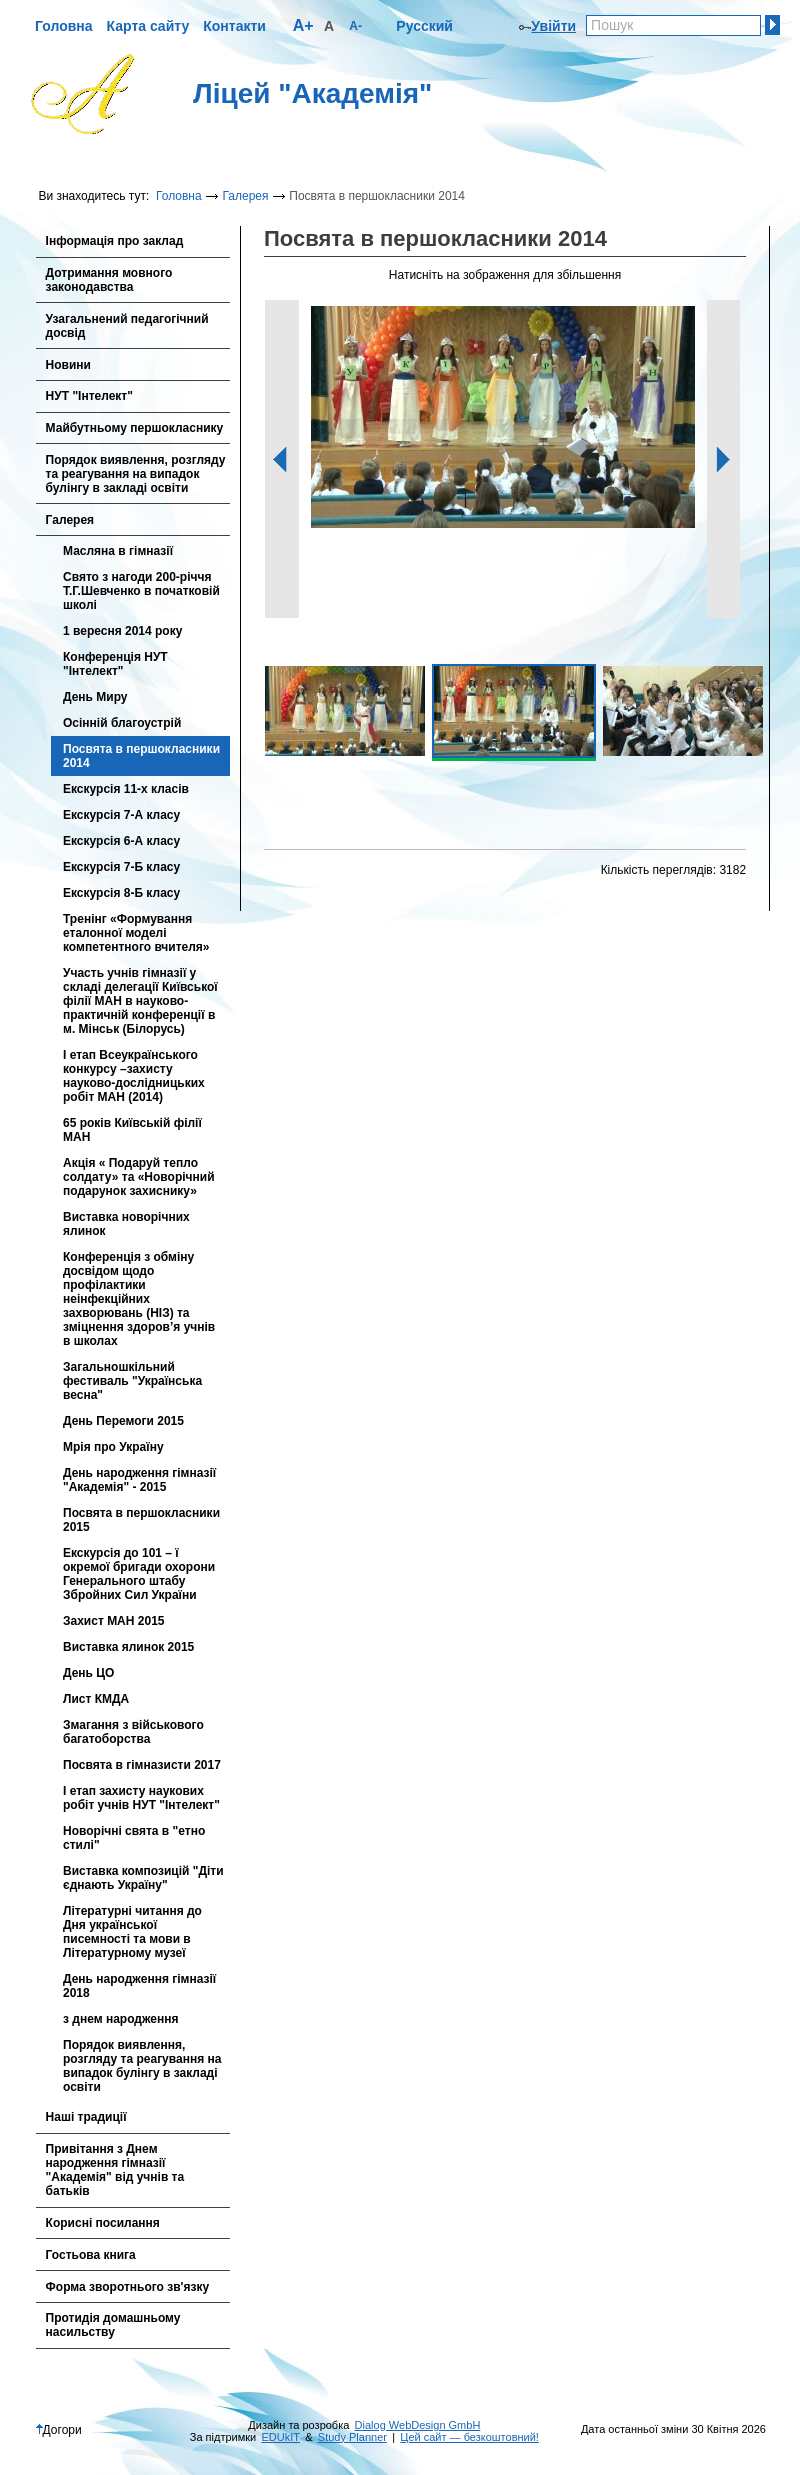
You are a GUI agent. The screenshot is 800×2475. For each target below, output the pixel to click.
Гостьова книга (91, 2255)
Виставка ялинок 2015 (128, 1647)
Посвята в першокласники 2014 (141, 756)
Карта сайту (148, 26)
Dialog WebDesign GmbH (418, 2425)
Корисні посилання (103, 2223)
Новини (68, 365)
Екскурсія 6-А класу (121, 841)
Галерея (245, 196)
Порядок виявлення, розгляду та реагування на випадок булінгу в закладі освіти (136, 474)
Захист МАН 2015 (113, 1621)
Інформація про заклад (115, 241)
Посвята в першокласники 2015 (141, 1520)
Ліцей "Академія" (312, 93)
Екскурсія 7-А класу (121, 815)
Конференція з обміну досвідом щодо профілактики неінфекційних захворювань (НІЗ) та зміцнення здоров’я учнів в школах (139, 1299)
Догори (59, 2430)
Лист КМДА (96, 1699)
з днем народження (120, 2019)
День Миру (95, 697)
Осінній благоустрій (122, 723)
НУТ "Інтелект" (89, 396)
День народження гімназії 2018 (139, 1986)
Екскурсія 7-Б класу (121, 867)
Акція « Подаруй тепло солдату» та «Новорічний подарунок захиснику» (139, 1177)
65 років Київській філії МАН (132, 1130)
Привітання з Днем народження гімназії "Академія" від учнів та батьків (115, 2170)
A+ (303, 25)
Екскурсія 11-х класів (126, 789)
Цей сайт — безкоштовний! (469, 2437)
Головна (64, 26)
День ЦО (88, 1673)
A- (355, 26)
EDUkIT (280, 2437)
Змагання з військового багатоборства (133, 1732)
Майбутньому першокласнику (135, 428)
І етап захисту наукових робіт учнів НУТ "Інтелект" (141, 1798)
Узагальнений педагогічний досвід (127, 326)
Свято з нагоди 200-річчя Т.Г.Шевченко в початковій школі (141, 591)
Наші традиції (86, 2117)
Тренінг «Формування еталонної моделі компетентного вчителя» (136, 933)
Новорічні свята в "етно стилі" (134, 1838)
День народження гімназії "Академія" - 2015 (139, 1480)
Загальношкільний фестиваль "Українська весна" (132, 1381)
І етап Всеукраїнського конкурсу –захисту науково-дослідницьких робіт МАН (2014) (134, 1076)
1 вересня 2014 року (122, 631)
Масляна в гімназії (118, 551)
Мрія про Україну (113, 1447)
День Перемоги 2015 (123, 1421)
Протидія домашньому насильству (113, 2325)
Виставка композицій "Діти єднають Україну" (143, 1878)
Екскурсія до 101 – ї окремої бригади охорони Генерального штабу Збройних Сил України (139, 1574)
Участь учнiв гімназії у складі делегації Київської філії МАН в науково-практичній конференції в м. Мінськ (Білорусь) (140, 1001)
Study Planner (352, 2437)
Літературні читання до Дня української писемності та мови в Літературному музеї (132, 1932)
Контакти (234, 26)
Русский (424, 26)
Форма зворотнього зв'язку (128, 2287)
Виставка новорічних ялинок (126, 1224)
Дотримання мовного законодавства (109, 280)
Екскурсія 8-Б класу (121, 893)
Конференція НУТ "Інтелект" (115, 664)
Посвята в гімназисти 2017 (142, 1765)
